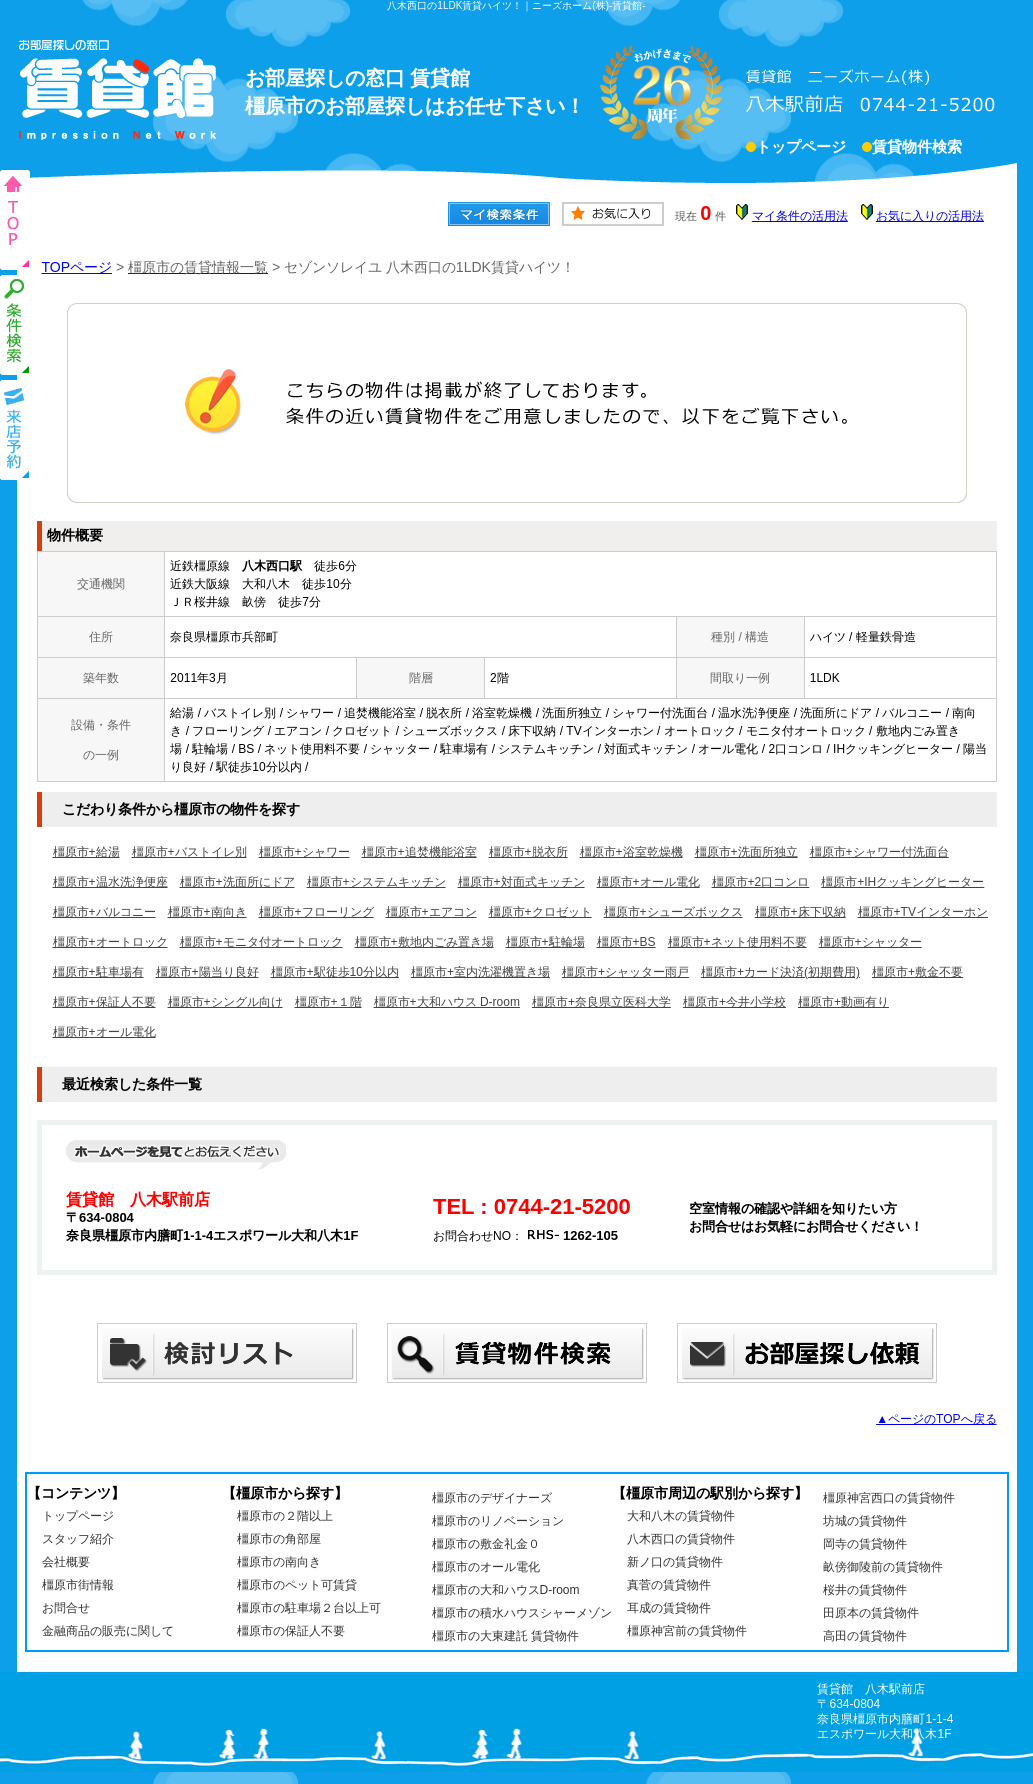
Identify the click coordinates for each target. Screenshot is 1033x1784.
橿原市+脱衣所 (528, 852)
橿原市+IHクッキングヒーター (902, 882)
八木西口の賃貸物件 (681, 1539)
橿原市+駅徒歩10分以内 (335, 972)
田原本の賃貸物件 (871, 1613)
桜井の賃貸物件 (865, 1590)
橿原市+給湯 (86, 852)
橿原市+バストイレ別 (189, 852)
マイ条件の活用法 (800, 216)
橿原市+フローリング (316, 912)
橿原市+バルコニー (104, 912)
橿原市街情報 (78, 1585)
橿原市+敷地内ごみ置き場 (424, 942)
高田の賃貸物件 (865, 1636)
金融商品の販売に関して (108, 1631)
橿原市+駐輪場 (545, 942)
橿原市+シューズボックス (673, 912)
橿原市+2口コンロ (761, 882)
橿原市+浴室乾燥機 (631, 852)
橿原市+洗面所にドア (237, 882)
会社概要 (66, 1562)
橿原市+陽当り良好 (207, 972)
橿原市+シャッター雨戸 (625, 972)
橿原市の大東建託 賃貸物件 (505, 1636)
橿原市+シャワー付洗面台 (879, 852)
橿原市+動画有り (843, 1002)
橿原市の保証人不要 (291, 1631)
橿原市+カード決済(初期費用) (780, 972)
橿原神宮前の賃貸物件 (687, 1631)
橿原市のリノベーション (498, 1521)
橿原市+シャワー (304, 852)
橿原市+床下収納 (800, 912)
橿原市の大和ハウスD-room (506, 1590)
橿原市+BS (626, 942)
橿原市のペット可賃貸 (297, 1585)
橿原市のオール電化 (486, 1567)
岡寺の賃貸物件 (865, 1544)
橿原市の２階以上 (285, 1516)
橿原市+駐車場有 (98, 972)
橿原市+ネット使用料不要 (737, 942)
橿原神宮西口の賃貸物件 (889, 1498)
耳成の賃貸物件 (669, 1608)
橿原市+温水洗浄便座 (110, 882)
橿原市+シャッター (870, 942)
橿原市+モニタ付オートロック (261, 942)
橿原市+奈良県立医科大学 (601, 1002)
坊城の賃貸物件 (865, 1521)
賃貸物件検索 (917, 149)
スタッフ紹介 (78, 1539)
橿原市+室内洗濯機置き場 (480, 972)
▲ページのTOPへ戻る (936, 1419)
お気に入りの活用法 (930, 216)
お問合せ (66, 1608)
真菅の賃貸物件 (669, 1585)
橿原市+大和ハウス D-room (447, 1002)
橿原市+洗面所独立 (746, 852)
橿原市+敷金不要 (917, 972)
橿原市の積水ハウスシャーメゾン (522, 1613)
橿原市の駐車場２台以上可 (309, 1608)
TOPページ (77, 267)
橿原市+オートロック (110, 942)
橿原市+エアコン (431, 912)
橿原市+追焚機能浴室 (419, 852)
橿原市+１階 (328, 1002)
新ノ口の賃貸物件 (675, 1562)
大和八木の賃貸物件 (681, 1516)
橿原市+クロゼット (540, 912)
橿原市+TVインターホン (923, 912)
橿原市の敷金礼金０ (486, 1544)
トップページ (801, 149)
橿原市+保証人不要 (104, 1002)
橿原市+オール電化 (648, 882)
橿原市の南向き (279, 1562)
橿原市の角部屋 (279, 1539)
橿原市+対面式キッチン (521, 882)
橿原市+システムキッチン (376, 882)
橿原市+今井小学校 (734, 1002)
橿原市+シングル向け (225, 1002)
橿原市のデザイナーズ (492, 1498)
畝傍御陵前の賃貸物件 (883, 1567)
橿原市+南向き (207, 912)
